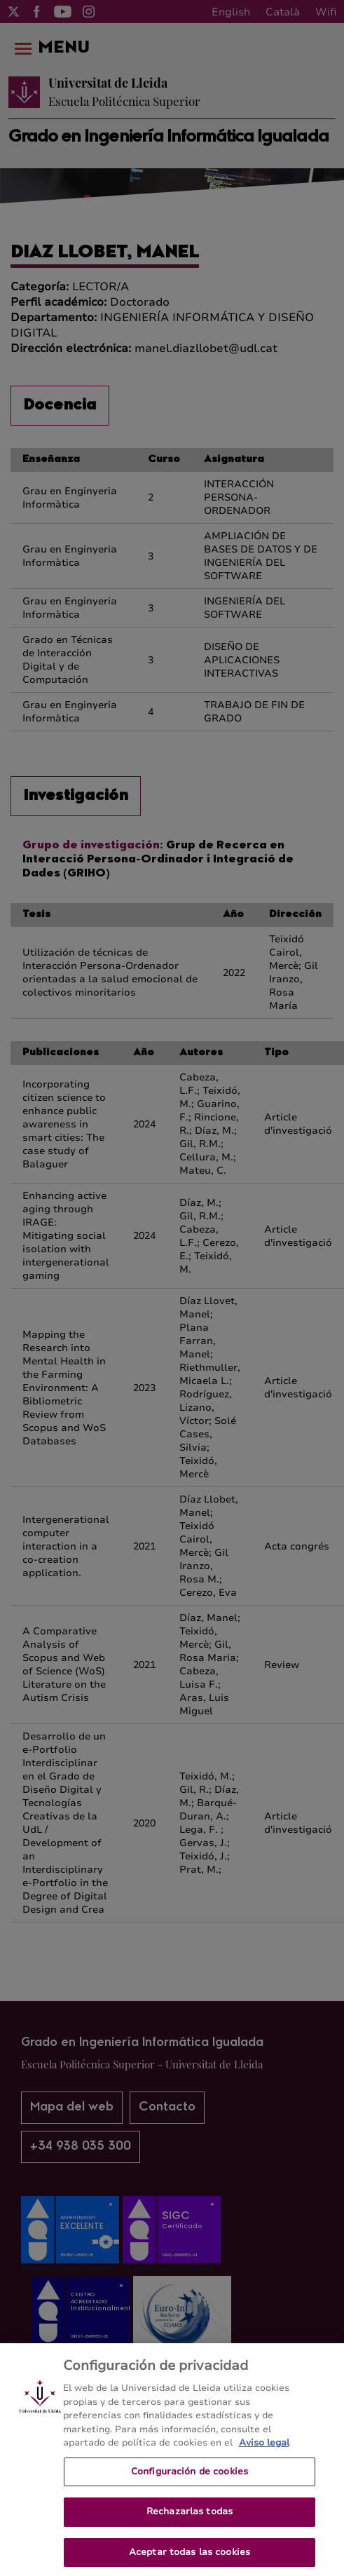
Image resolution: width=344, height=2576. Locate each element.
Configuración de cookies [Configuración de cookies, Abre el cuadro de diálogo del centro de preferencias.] (189, 2480)
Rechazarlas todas (189, 2521)
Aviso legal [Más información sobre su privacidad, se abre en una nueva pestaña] (264, 2452)
